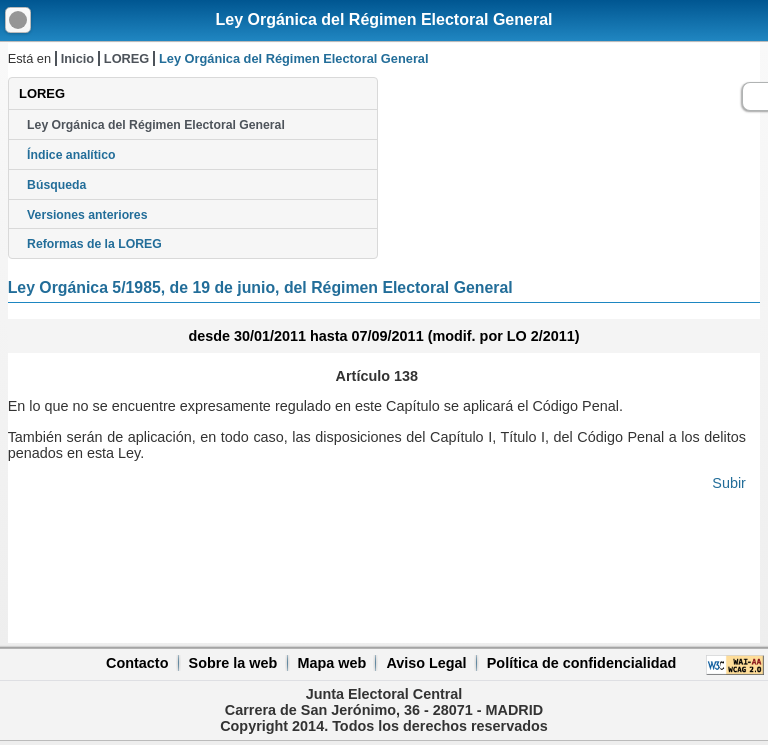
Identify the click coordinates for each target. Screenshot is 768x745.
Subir (729, 483)
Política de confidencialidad (582, 663)
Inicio (77, 58)
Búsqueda (56, 185)
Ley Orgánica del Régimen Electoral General (383, 19)
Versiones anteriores (87, 215)
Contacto (137, 663)
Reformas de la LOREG (94, 244)
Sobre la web (233, 663)
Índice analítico (71, 155)
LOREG (127, 58)
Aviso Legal (426, 663)
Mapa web (331, 663)
